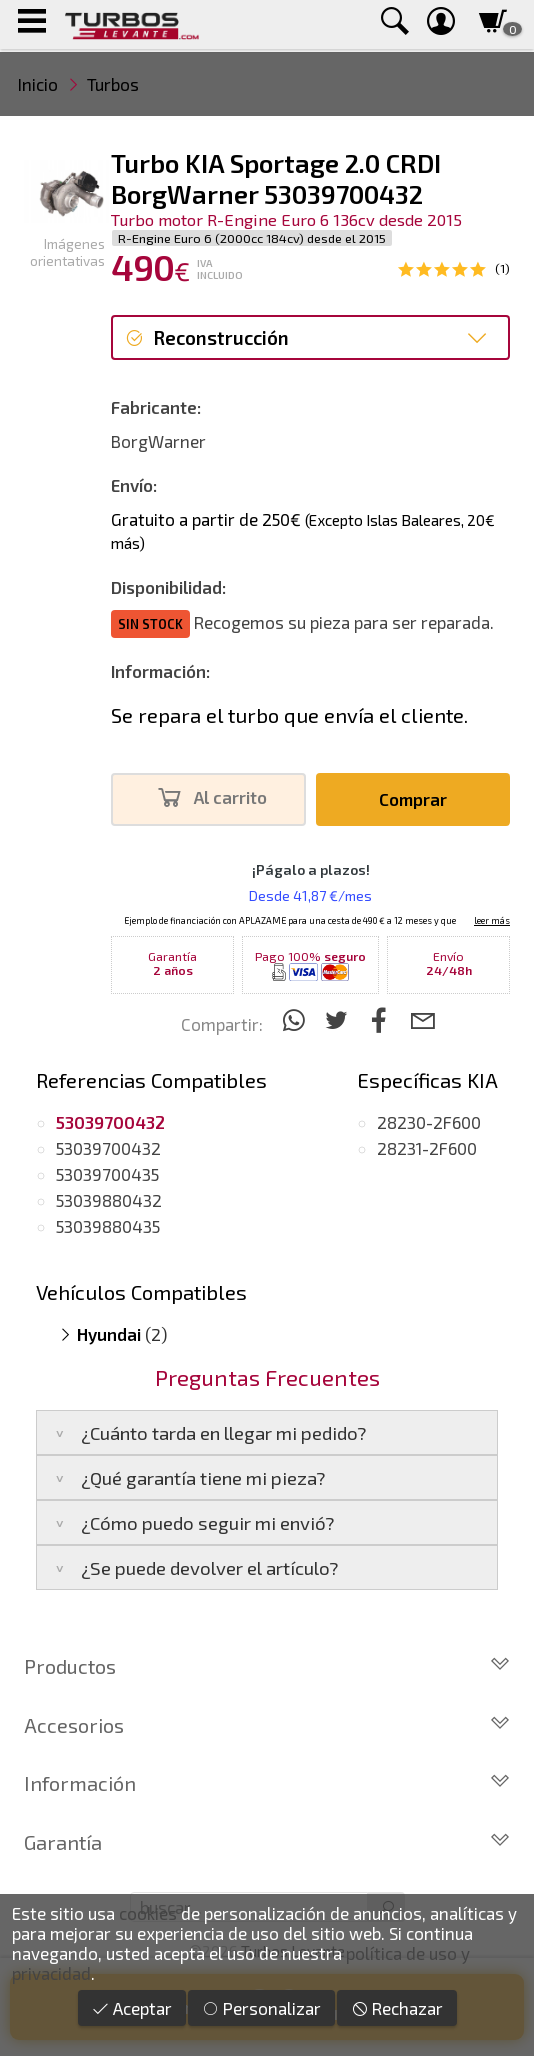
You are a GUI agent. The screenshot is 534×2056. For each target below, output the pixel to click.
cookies (148, 1913)
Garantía (267, 1842)
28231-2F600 (427, 1148)
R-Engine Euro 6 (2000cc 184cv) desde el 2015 (252, 238)
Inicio (38, 84)
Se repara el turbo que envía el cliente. (289, 715)
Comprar (413, 799)
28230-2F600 (429, 1122)
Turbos (113, 84)
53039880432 (109, 1200)
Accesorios (267, 1725)
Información (267, 1783)
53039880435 (108, 1226)
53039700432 (108, 1148)
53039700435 (107, 1174)
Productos (267, 1666)
